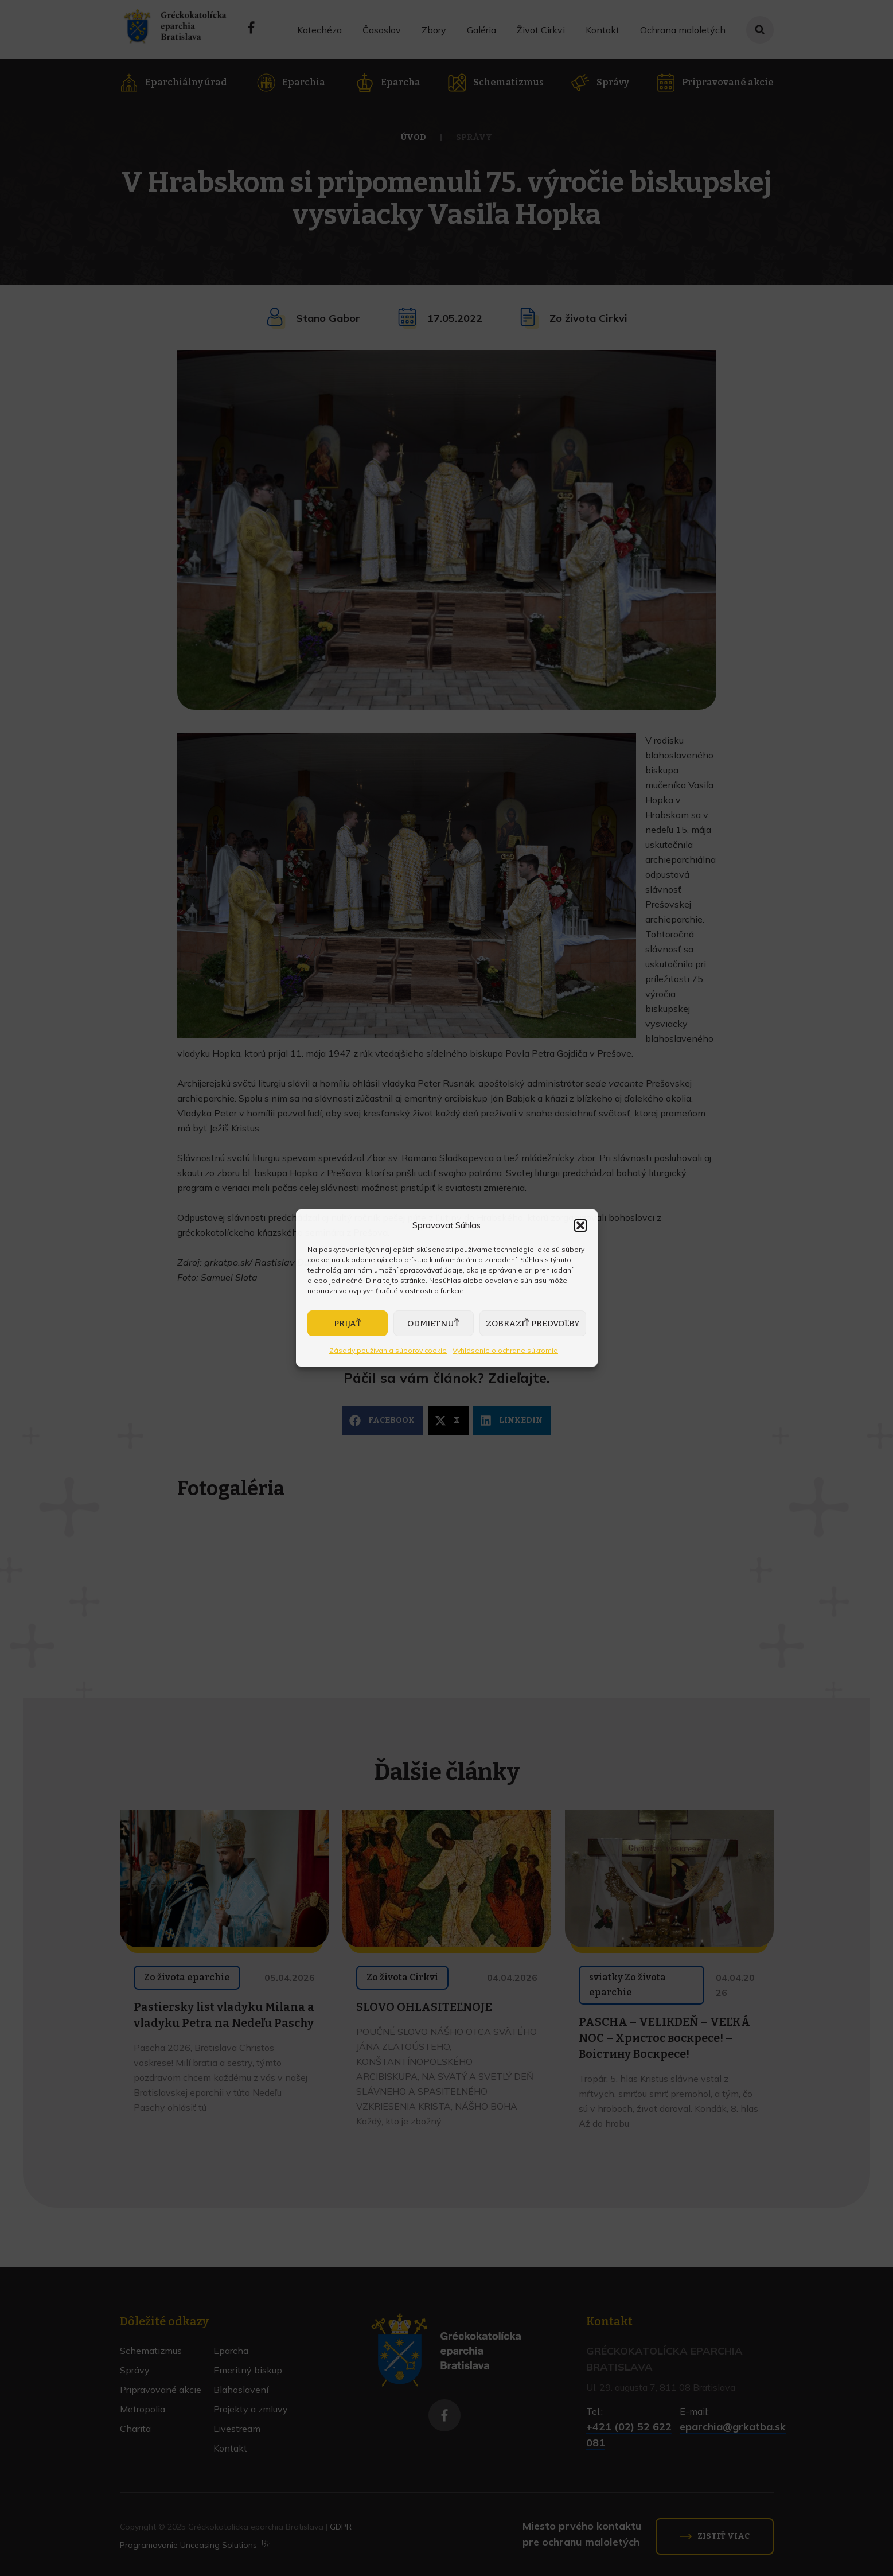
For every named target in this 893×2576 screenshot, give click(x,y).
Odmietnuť (433, 1323)
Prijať (347, 1323)
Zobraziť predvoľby (533, 1323)
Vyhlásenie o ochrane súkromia (505, 1350)
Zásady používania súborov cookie (388, 1350)
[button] (580, 1225)
